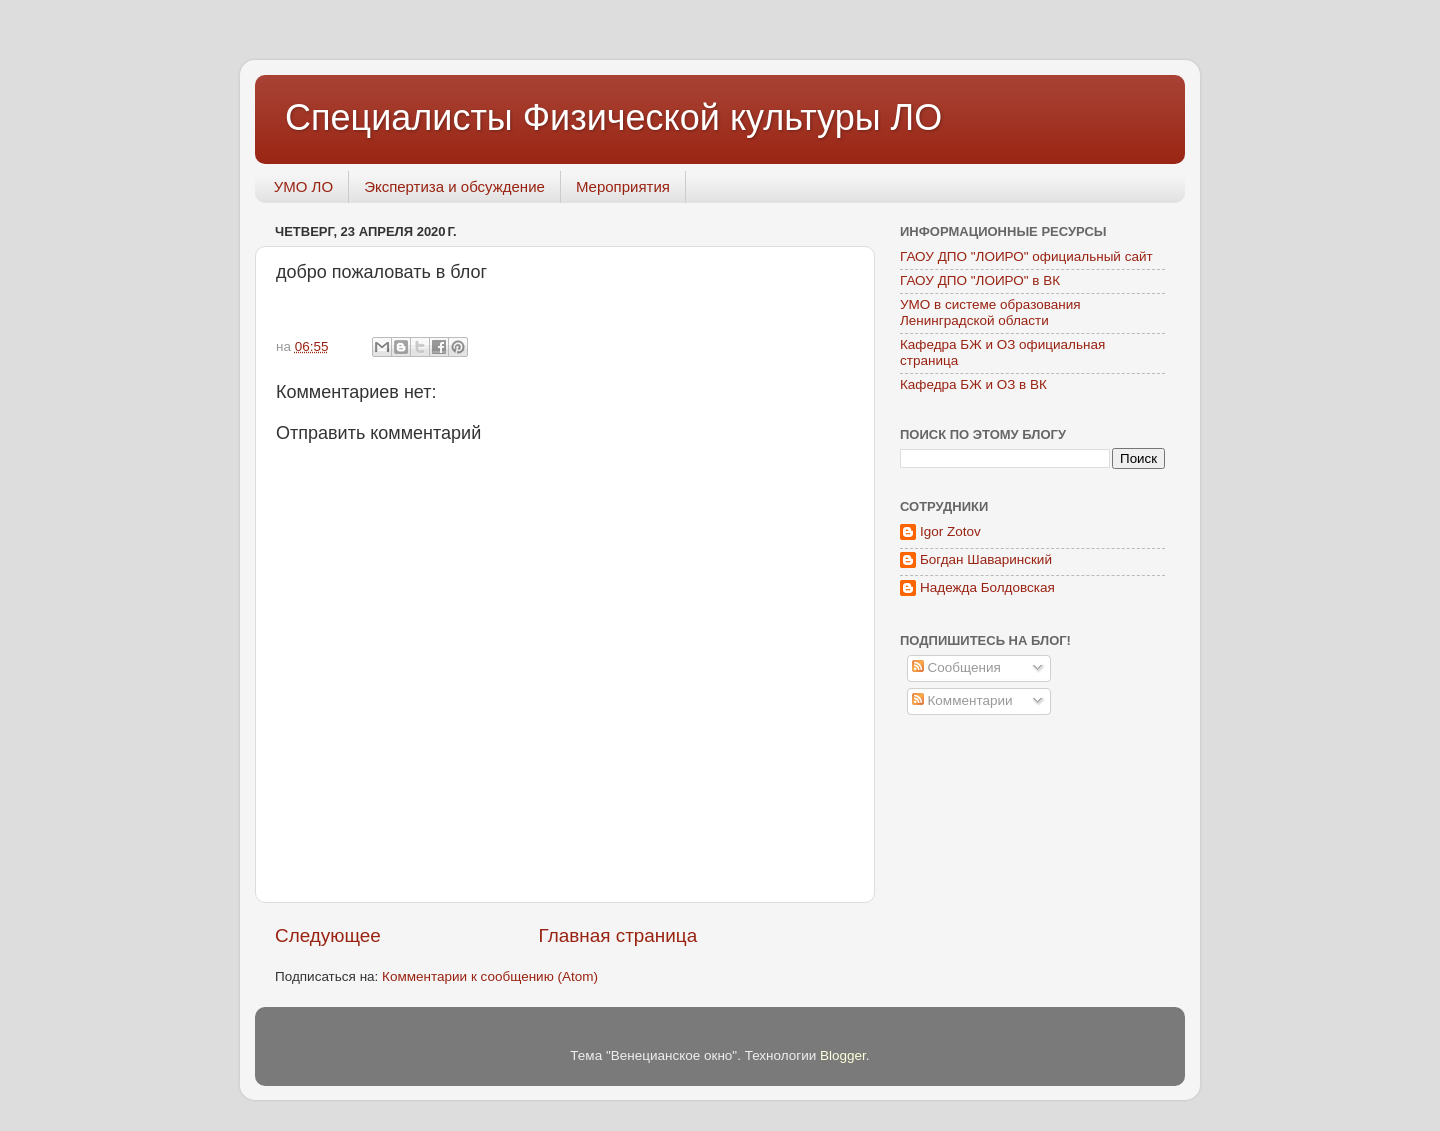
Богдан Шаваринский (986, 559)
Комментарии (962, 700)
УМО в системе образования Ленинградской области (990, 312)
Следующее (328, 935)
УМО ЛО (303, 186)
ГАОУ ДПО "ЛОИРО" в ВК (980, 280)
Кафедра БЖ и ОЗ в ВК (973, 384)
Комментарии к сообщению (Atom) (490, 976)
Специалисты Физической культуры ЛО (613, 117)
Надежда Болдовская (987, 587)
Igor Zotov (950, 531)
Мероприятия (623, 186)
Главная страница (618, 935)
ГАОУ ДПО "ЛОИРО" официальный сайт (1026, 256)
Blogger (843, 1055)
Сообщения (956, 667)
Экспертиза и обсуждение (454, 186)
